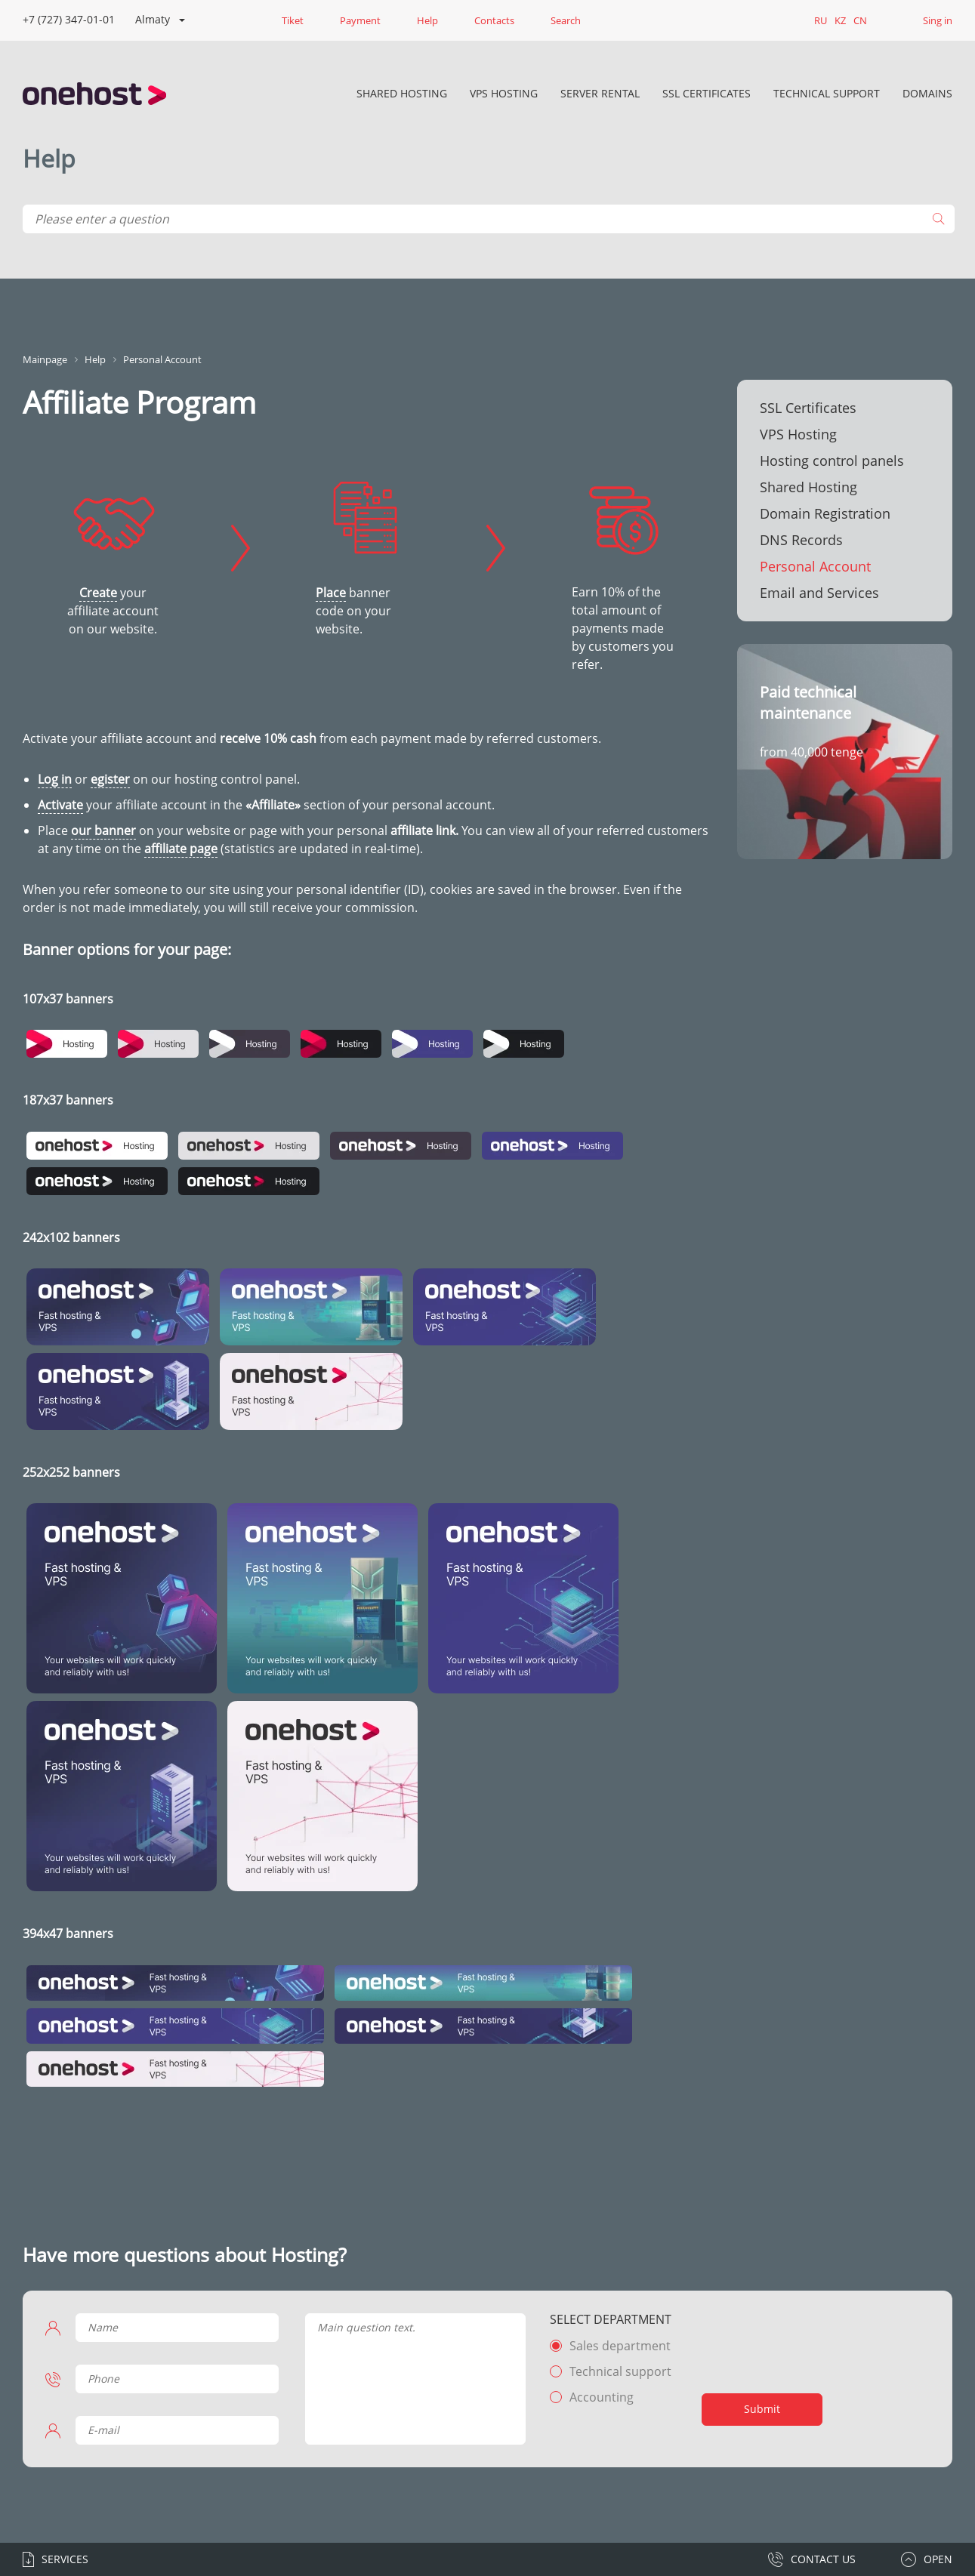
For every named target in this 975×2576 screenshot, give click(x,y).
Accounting (601, 2397)
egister (110, 779)
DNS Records (801, 540)
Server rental (600, 93)
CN (860, 20)
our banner (103, 830)
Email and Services (819, 593)
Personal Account (815, 566)
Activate (60, 805)
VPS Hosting (504, 93)
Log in (55, 779)
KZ (840, 20)
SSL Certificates (706, 93)
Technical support (620, 2371)
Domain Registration (825, 513)
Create (98, 592)
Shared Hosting (401, 93)
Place (331, 592)
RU (820, 20)
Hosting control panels (832, 460)
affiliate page (181, 848)
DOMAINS (927, 93)
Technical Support (826, 93)
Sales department (620, 2345)
